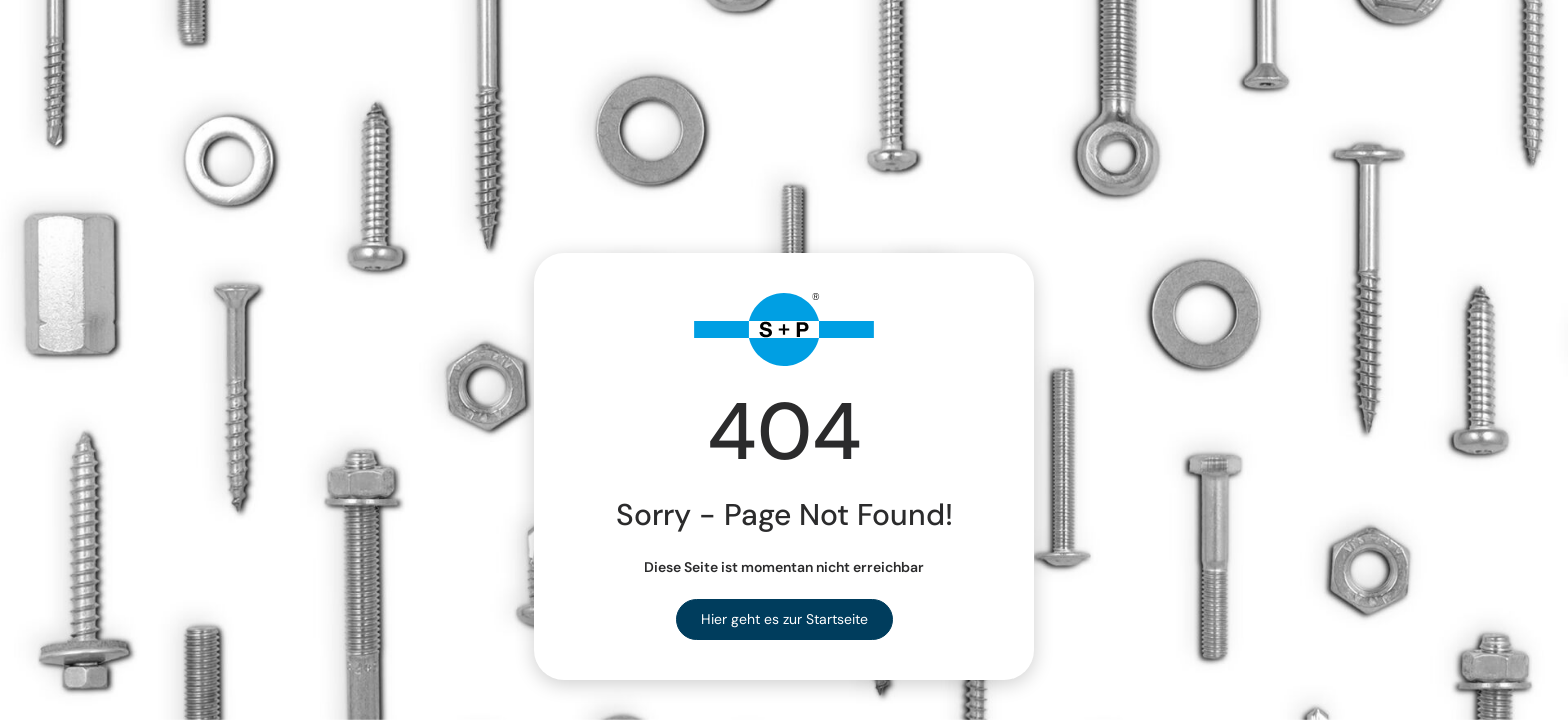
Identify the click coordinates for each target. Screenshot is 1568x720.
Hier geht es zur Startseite (784, 619)
